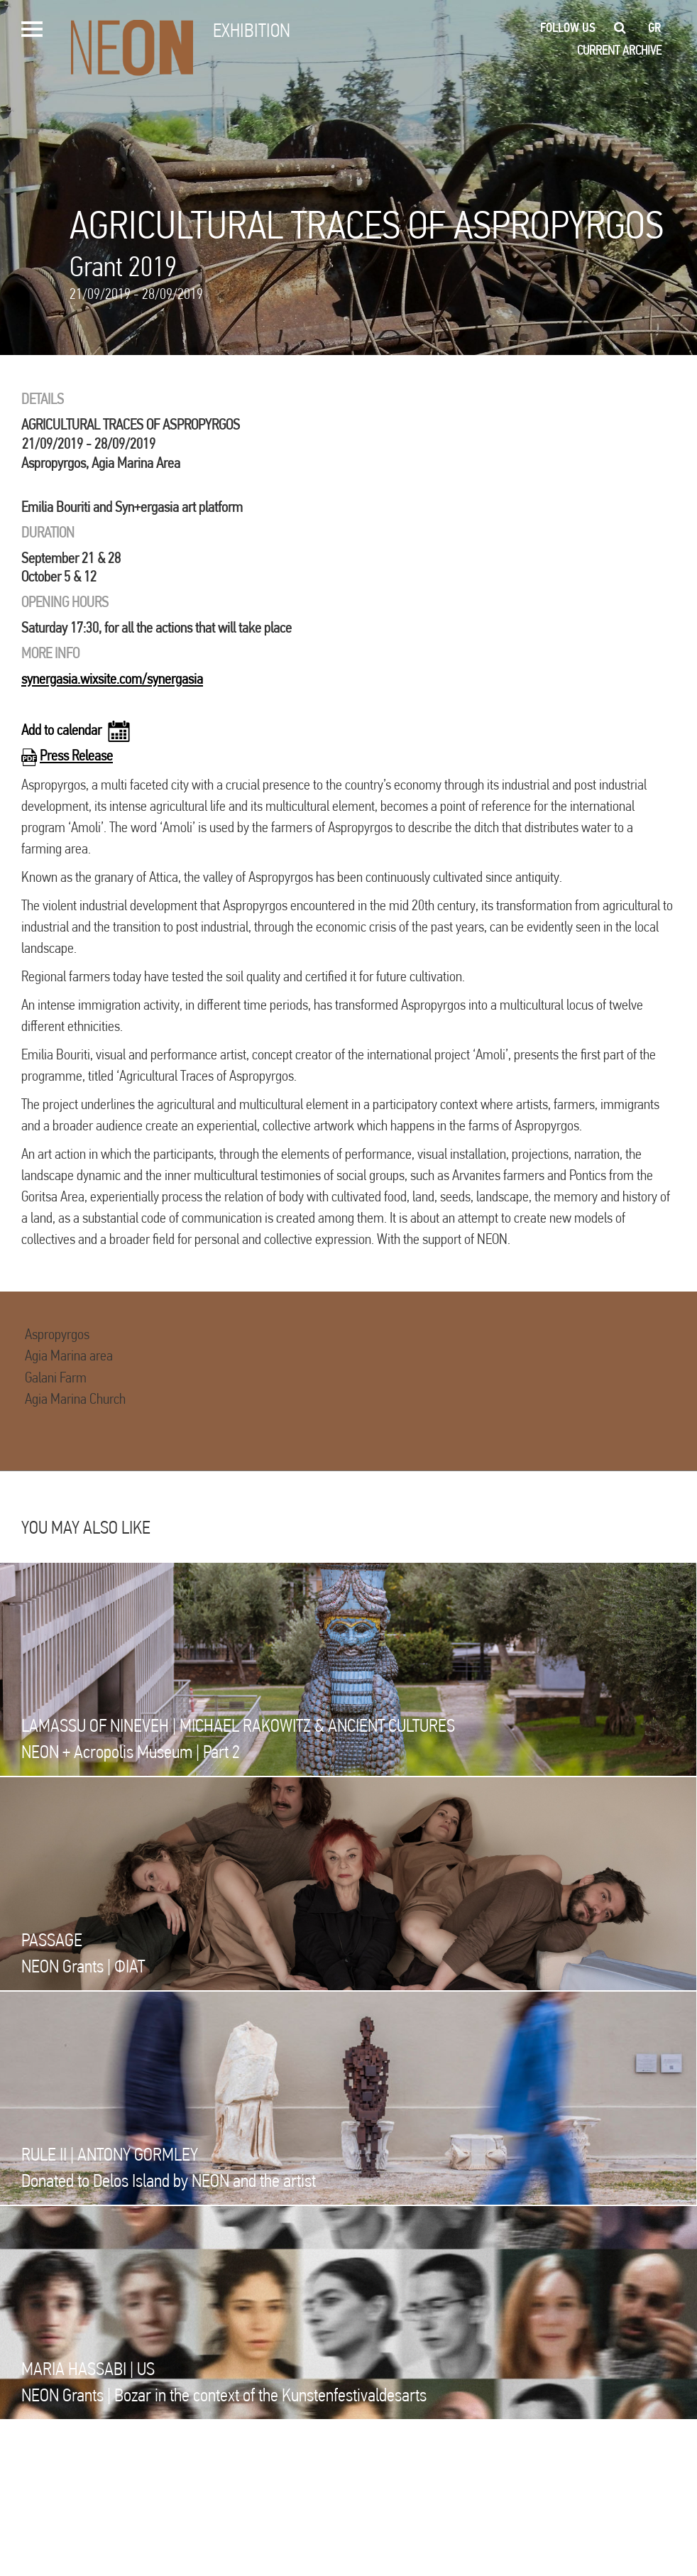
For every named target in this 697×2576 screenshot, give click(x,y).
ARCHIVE (642, 50)
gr (655, 28)
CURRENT (598, 50)
